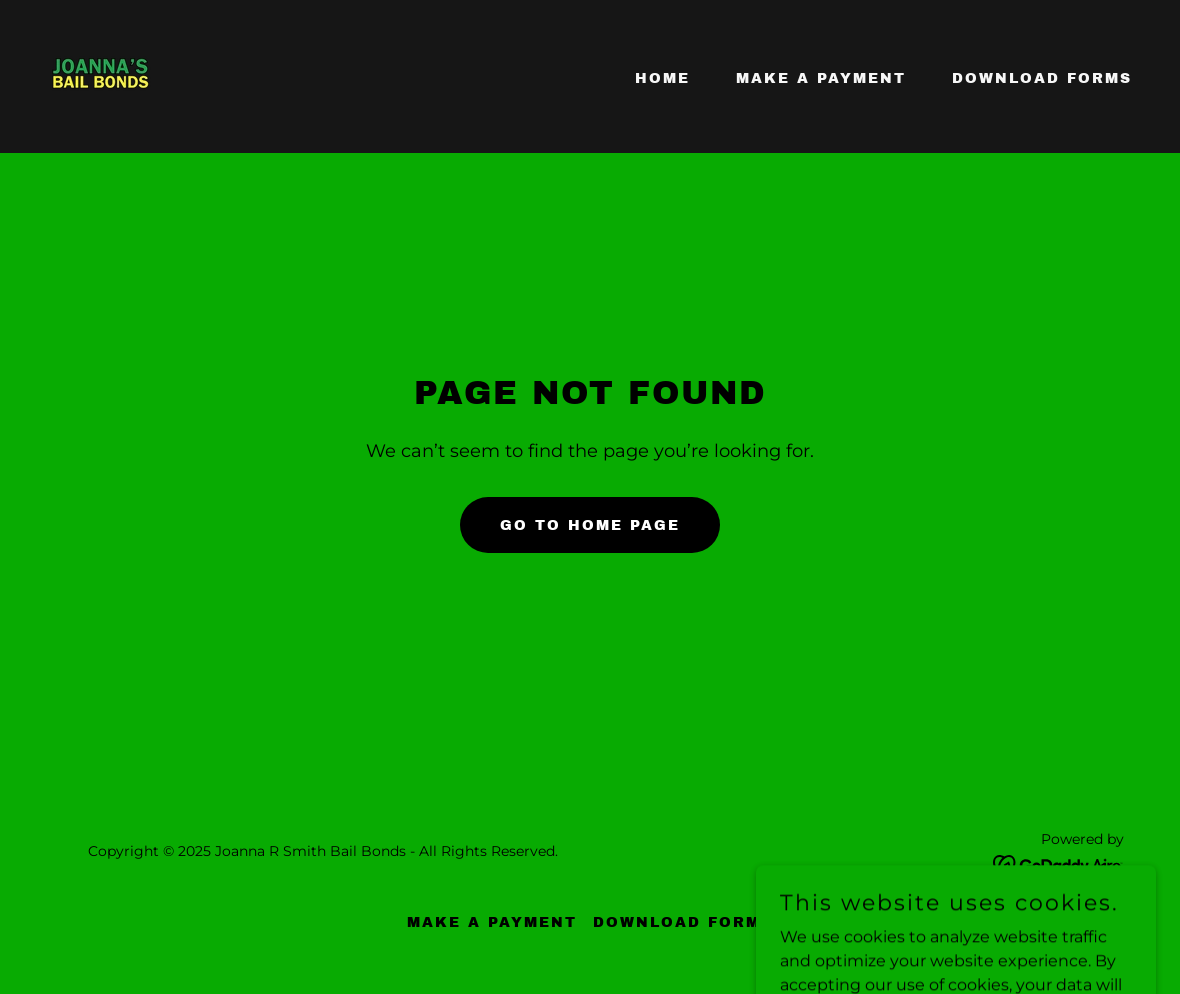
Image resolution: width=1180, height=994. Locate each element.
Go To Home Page (590, 525)
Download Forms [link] (1042, 78)
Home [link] (662, 78)
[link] (100, 75)
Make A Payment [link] (821, 78)
